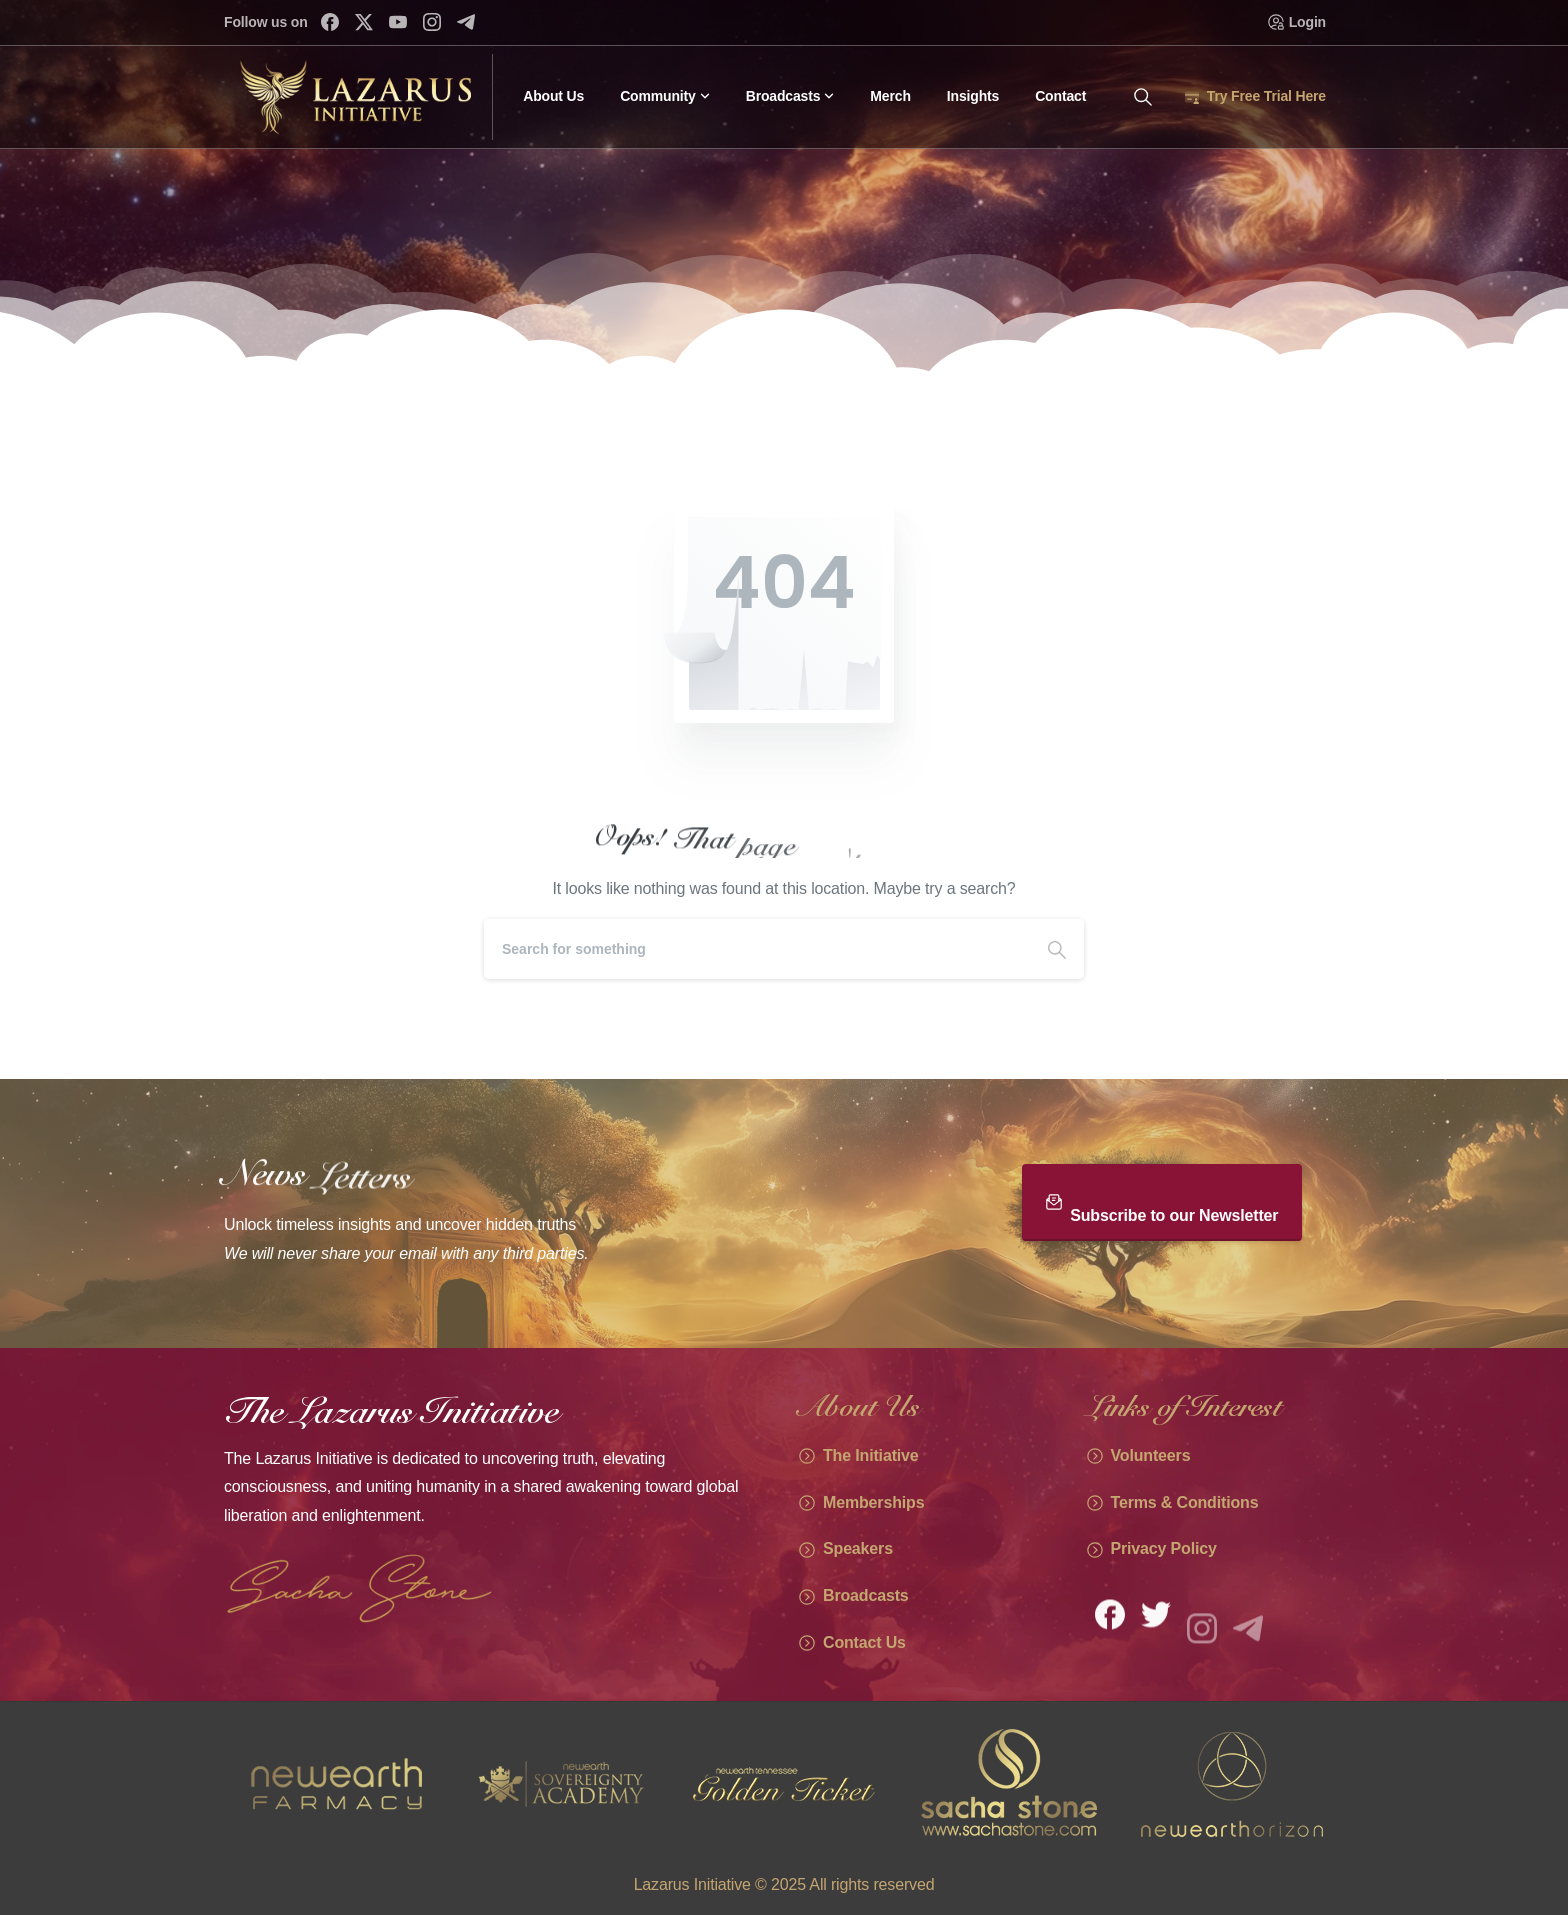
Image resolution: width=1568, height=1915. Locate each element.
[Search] (757, 949)
